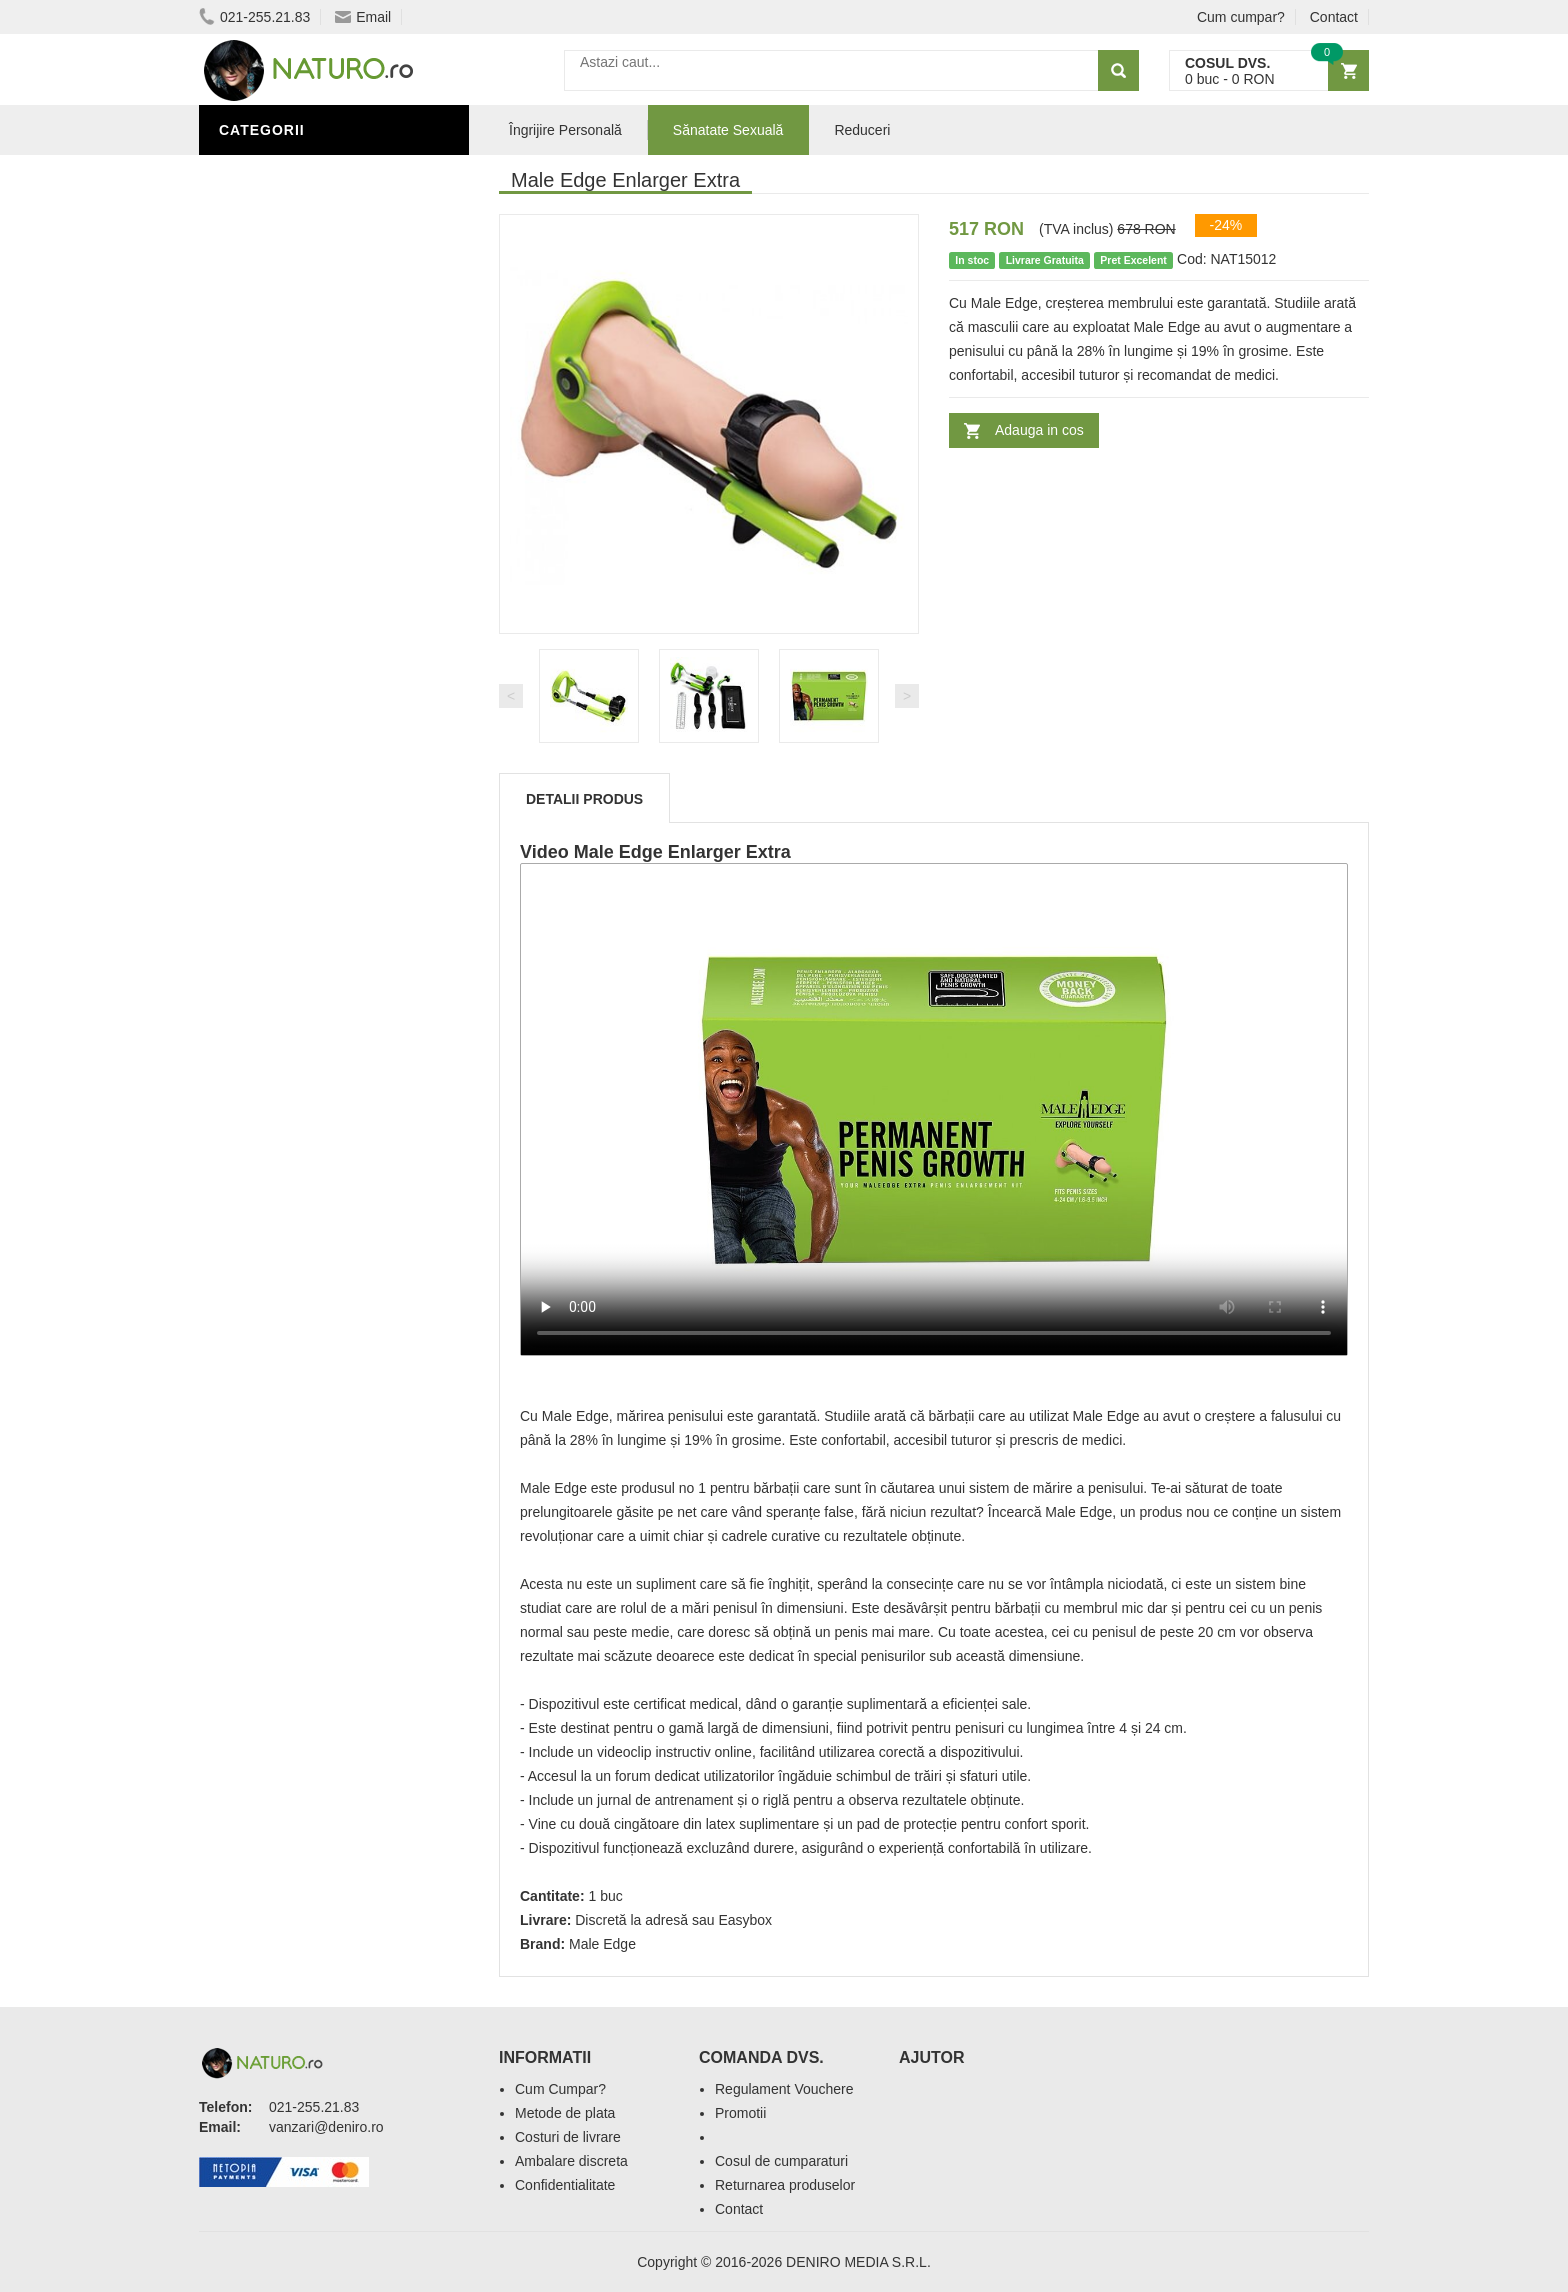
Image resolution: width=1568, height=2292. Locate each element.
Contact (1334, 17)
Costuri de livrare (568, 2137)
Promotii (740, 2113)
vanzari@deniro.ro (326, 2127)
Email (363, 17)
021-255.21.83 (254, 17)
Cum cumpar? (1241, 17)
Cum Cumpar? (560, 2089)
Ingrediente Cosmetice (315, 743)
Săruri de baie (281, 773)
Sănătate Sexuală (296, 173)
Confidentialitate (565, 2185)
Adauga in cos (1039, 430)
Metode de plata (565, 2113)
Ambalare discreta (571, 2161)
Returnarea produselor (785, 2185)
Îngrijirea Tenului (296, 803)
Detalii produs (584, 799)
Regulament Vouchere (784, 2089)
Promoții (258, 683)
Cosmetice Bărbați (299, 833)
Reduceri (862, 130)
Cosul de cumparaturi (781, 2161)
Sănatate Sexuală (728, 130)
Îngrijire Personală (305, 713)
